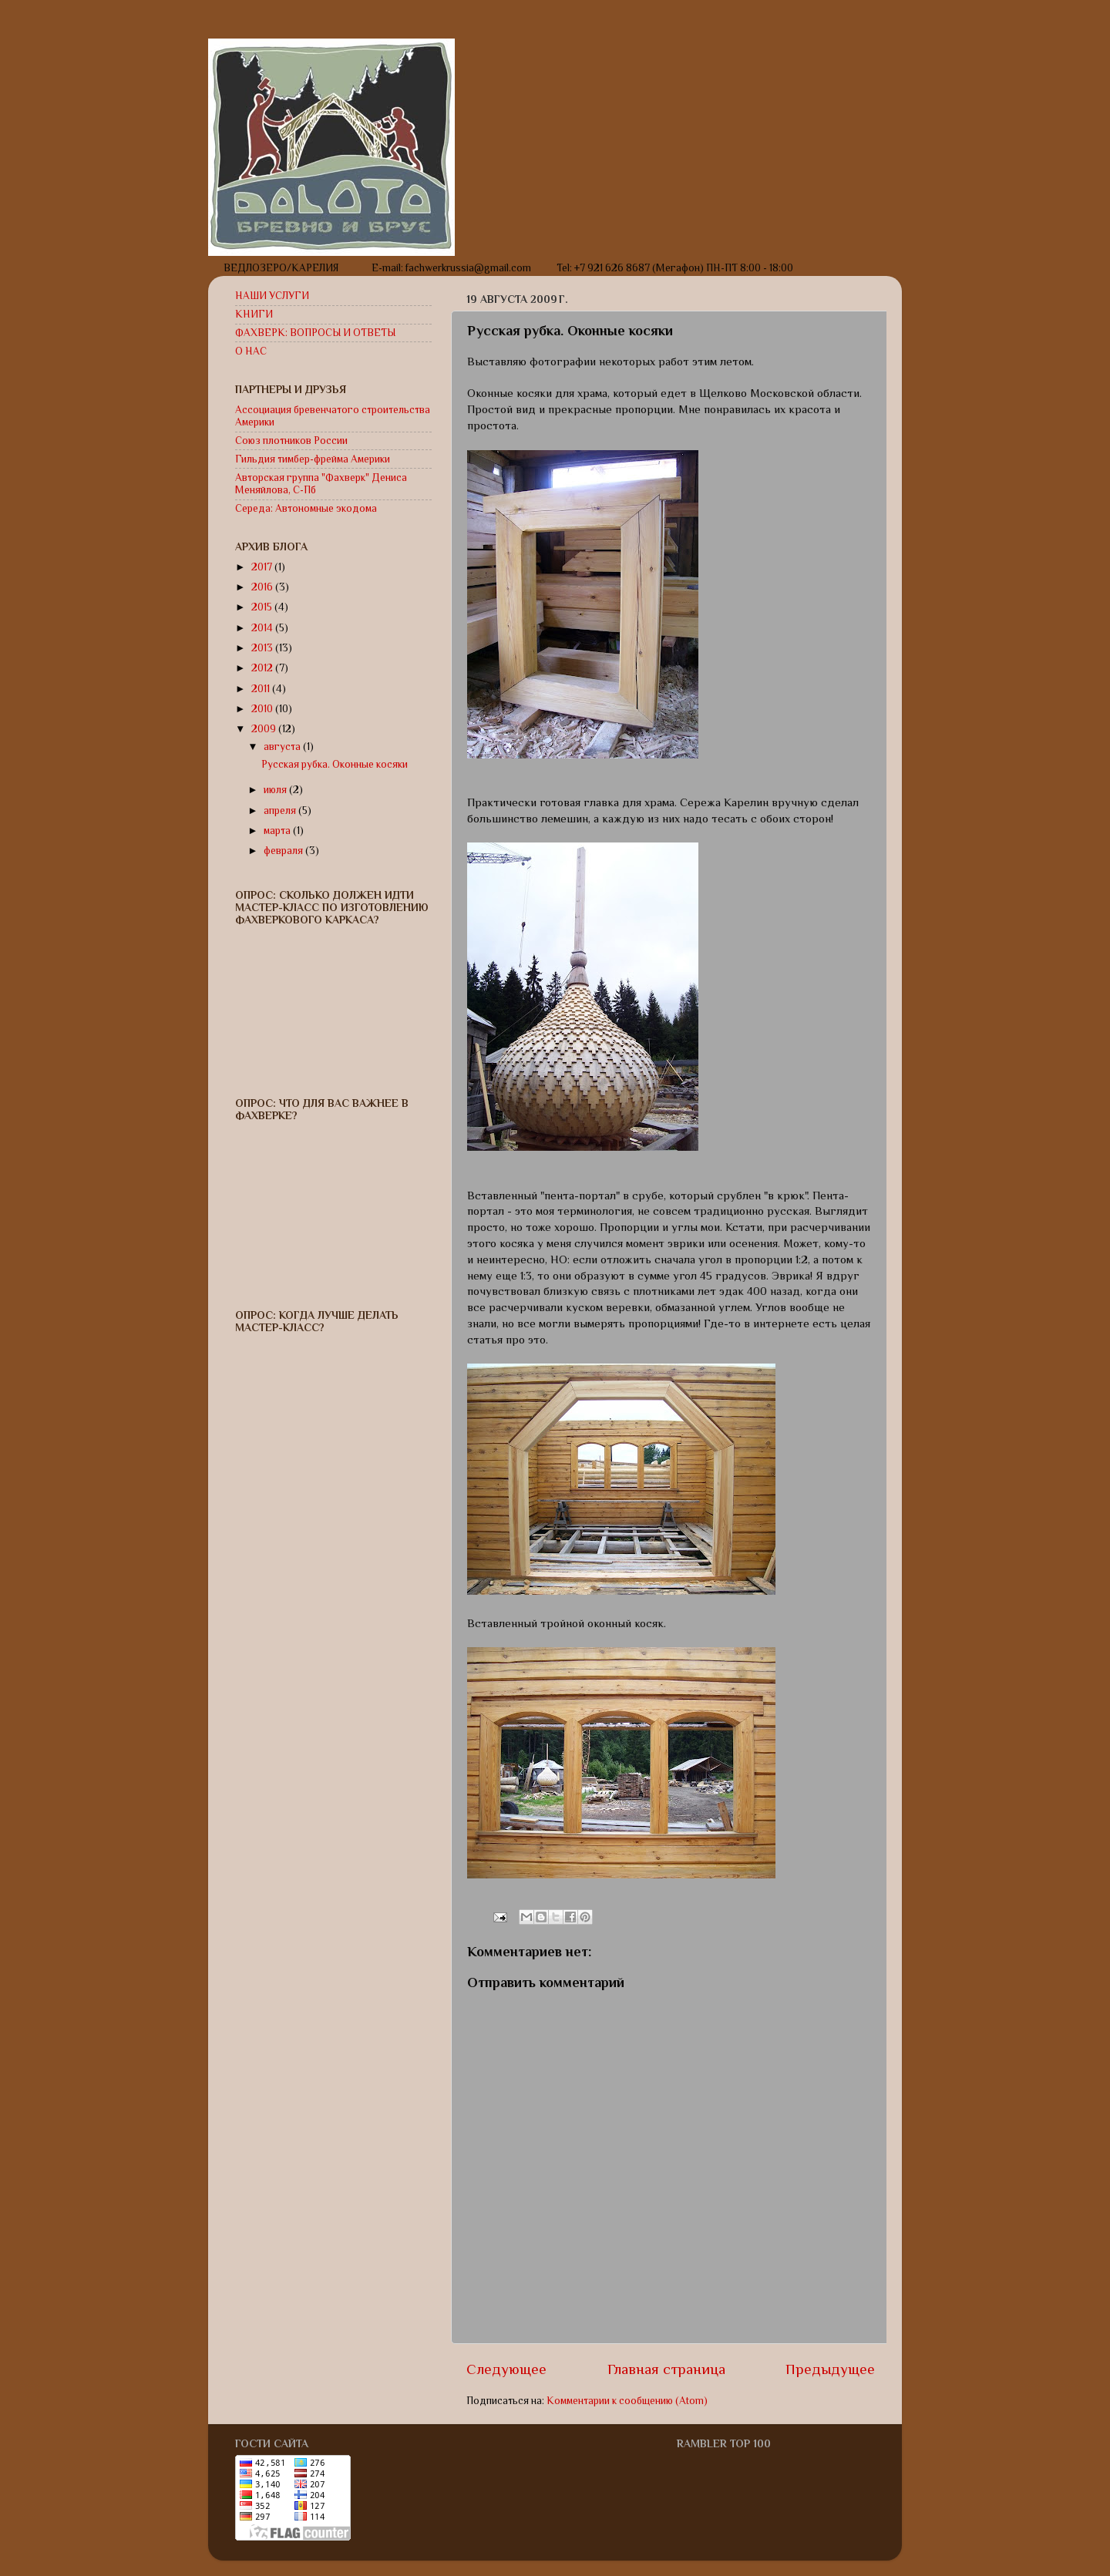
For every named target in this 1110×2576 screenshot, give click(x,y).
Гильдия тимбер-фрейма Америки (312, 459)
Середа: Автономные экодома (306, 508)
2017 (262, 567)
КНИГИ (254, 314)
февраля (284, 850)
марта (278, 830)
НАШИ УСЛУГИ (272, 295)
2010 (263, 709)
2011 (261, 688)
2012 (263, 668)
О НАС (251, 351)
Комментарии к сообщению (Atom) (627, 2400)
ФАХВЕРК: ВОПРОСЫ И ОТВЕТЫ (315, 332)
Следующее (506, 2369)
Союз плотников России (291, 440)
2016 (263, 587)
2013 (263, 648)
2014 (263, 628)
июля (276, 789)
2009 (264, 729)
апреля (281, 810)
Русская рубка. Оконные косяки (334, 764)
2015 (262, 607)
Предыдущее (830, 2369)
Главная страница (666, 2369)
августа (283, 746)
